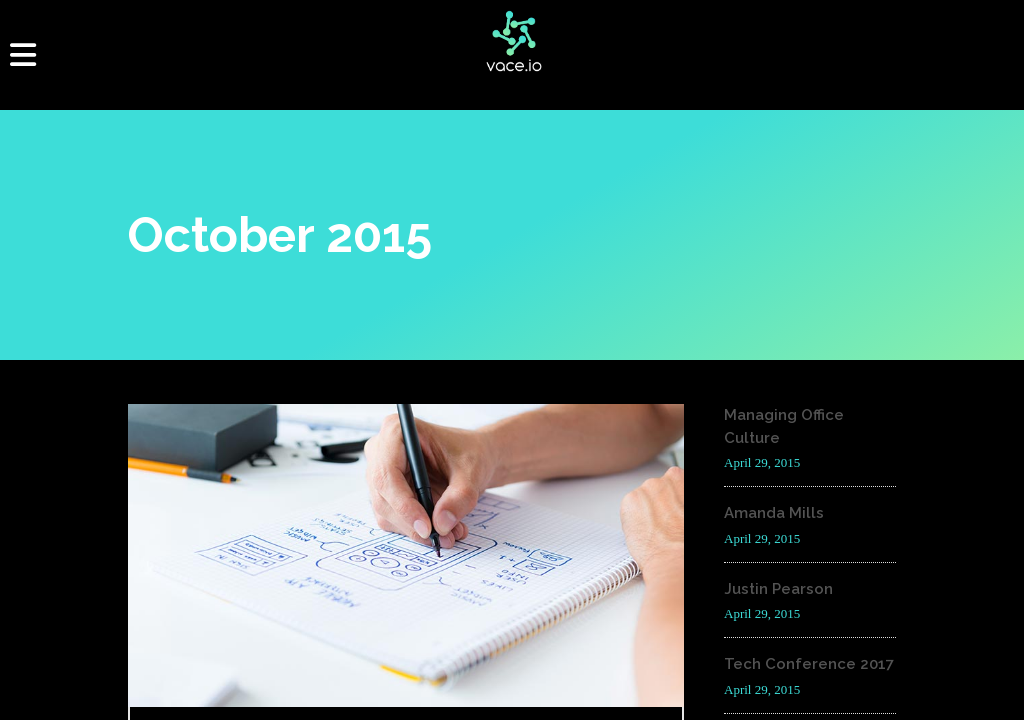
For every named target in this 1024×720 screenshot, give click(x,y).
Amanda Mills (774, 513)
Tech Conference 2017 (809, 664)
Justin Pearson (778, 589)
